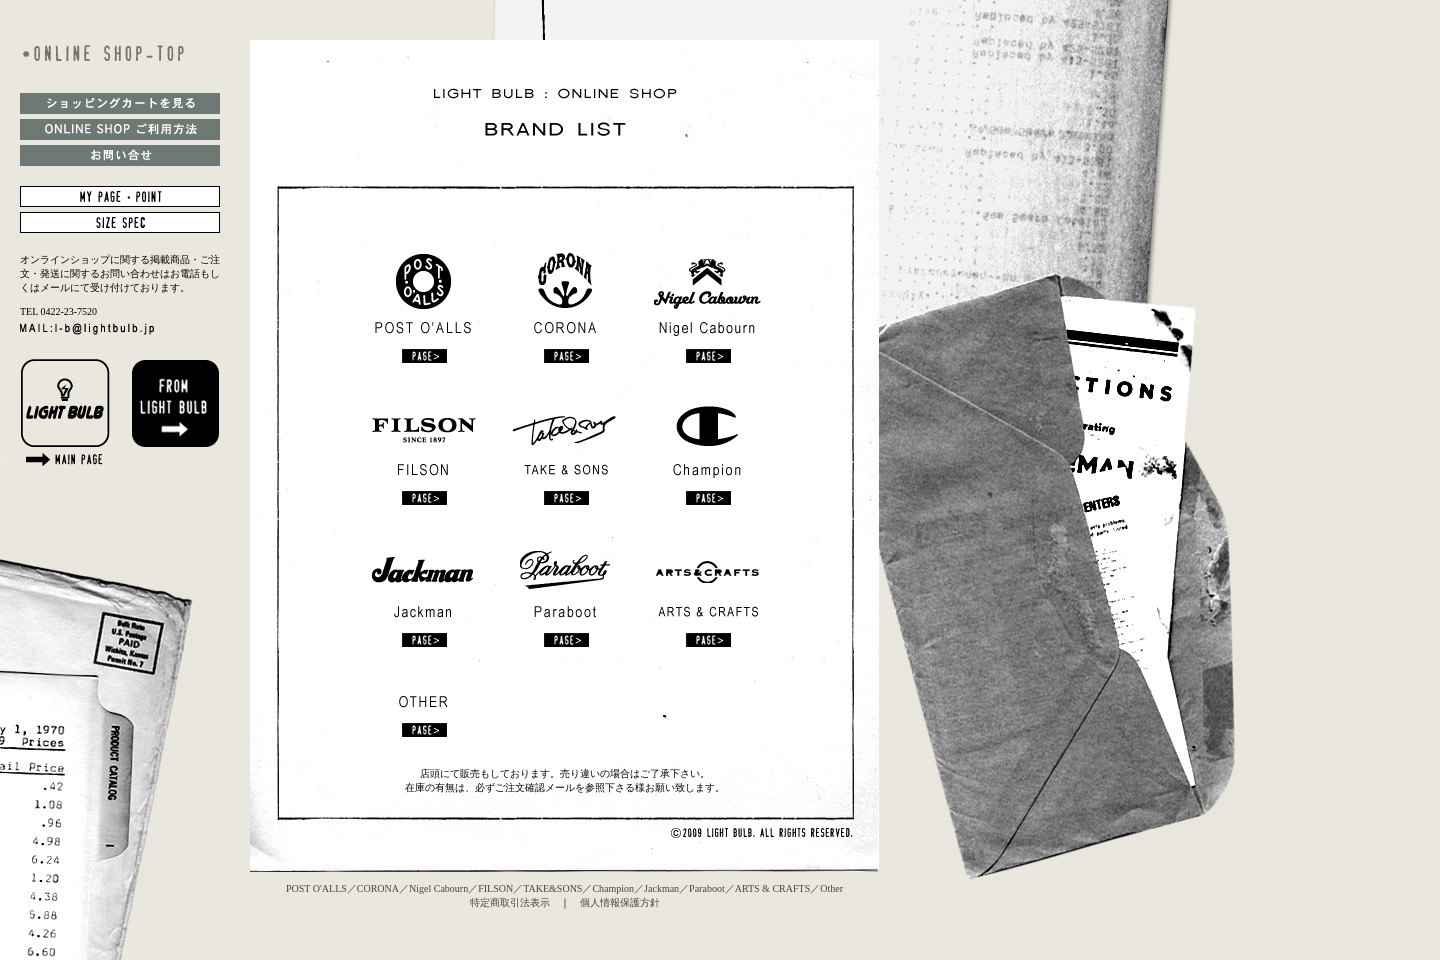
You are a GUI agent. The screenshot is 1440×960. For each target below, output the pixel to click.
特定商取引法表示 (510, 902)
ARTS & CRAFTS (773, 888)
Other (831, 888)
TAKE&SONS (552, 888)
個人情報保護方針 (620, 902)
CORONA (378, 888)
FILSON (495, 888)
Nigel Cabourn (438, 888)
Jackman (661, 888)
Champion (613, 888)
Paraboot (707, 888)
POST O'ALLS (316, 888)
